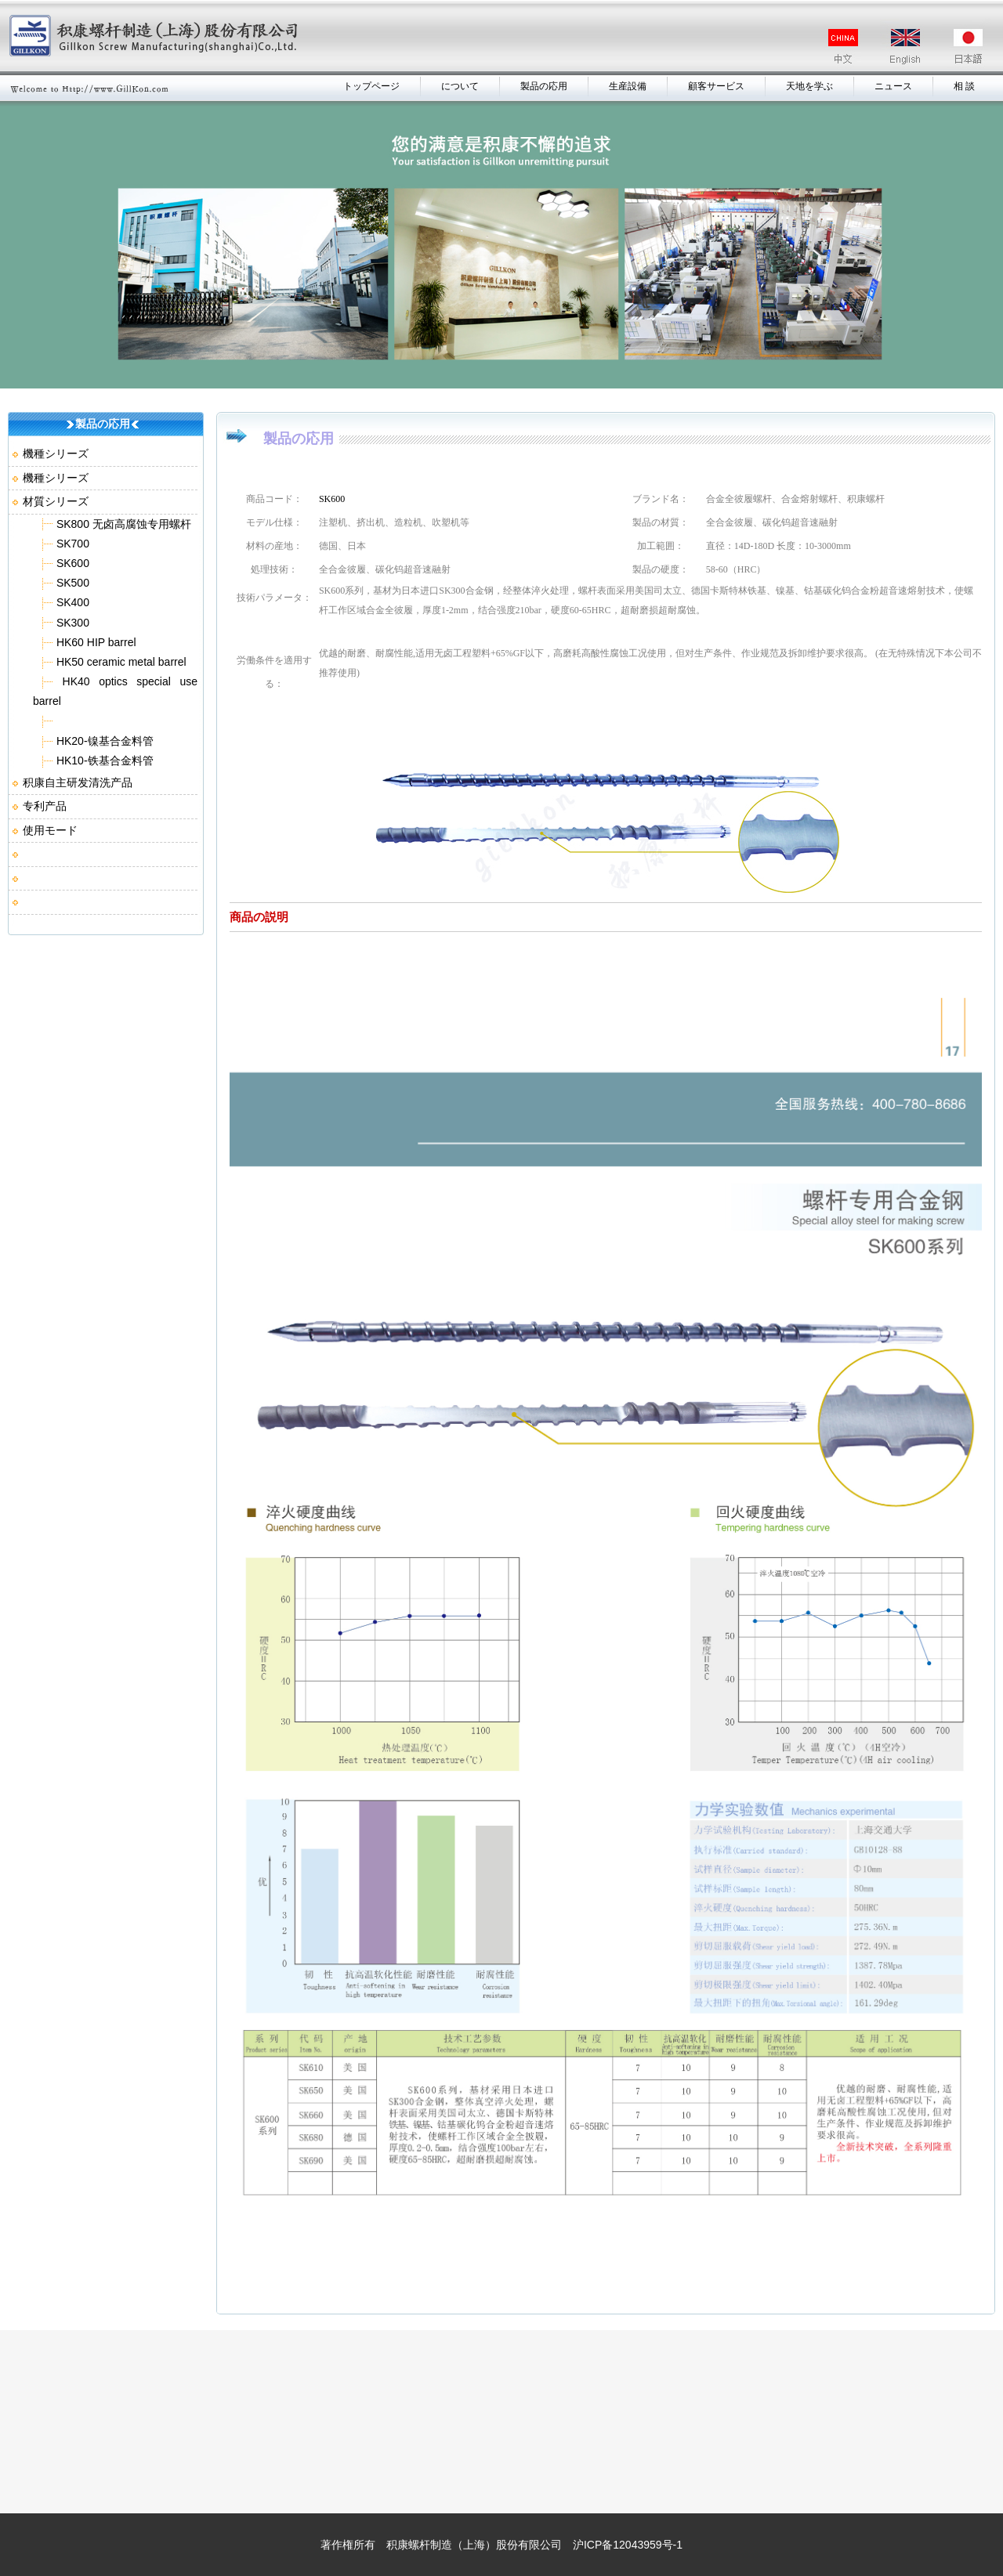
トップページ (371, 86)
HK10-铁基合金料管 (103, 760)
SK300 (71, 622)
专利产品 (45, 806)
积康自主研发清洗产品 (77, 782)
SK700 (71, 543)
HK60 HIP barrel (94, 642)
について (460, 86)
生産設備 (627, 86)
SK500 (71, 582)
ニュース (893, 86)
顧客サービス (716, 86)
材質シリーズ (56, 501)
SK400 (71, 602)
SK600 (71, 563)
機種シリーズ (56, 453)
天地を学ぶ (809, 86)
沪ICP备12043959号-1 (628, 2544)
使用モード (50, 830)
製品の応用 (543, 86)
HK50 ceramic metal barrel (119, 662)
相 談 (964, 86)
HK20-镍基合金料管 (103, 741)
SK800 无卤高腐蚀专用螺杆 (122, 524)
